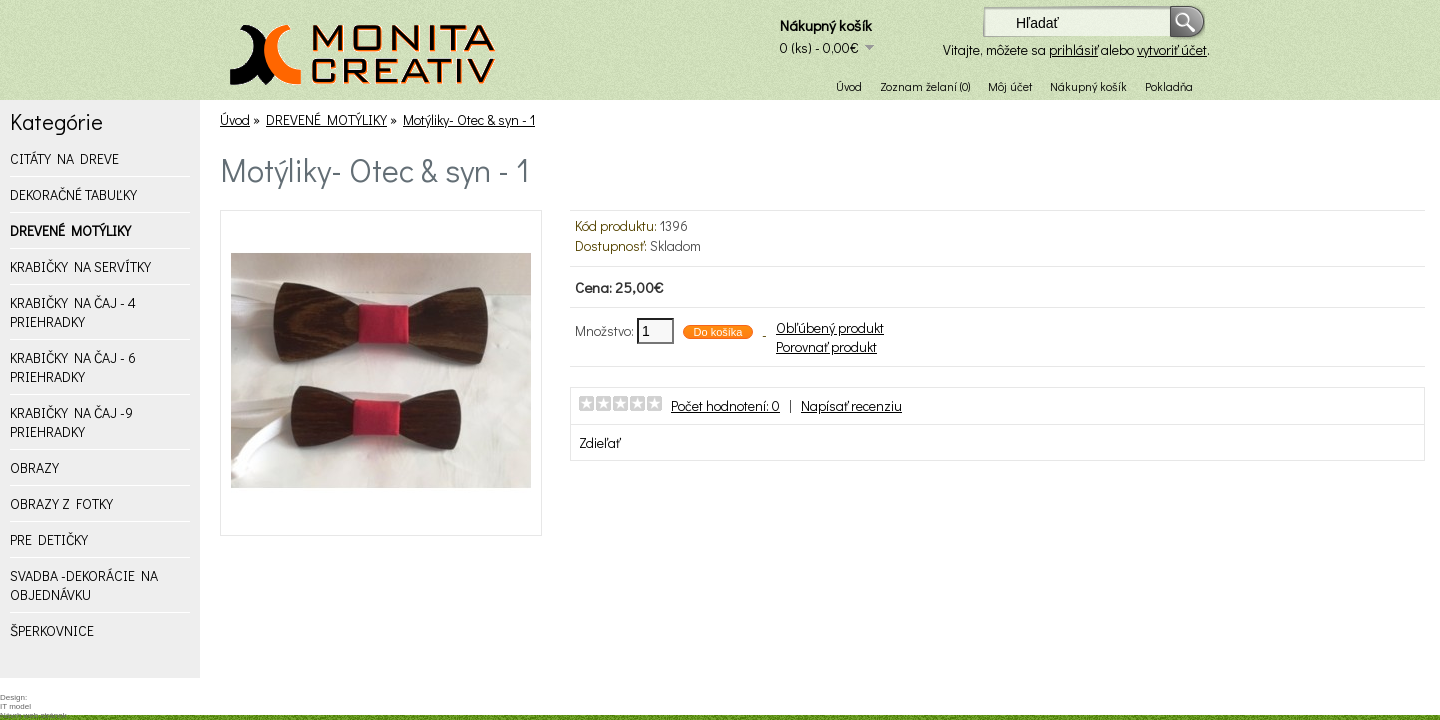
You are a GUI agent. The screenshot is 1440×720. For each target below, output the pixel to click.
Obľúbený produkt (830, 327)
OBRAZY (34, 467)
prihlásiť (1073, 49)
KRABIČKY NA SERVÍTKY (80, 266)
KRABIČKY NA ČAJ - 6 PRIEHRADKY (73, 367)
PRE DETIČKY (49, 539)
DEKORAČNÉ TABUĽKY (73, 194)
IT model (15, 706)
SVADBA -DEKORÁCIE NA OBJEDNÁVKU (84, 585)
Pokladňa (1169, 86)
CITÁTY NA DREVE (64, 158)
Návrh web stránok (33, 715)
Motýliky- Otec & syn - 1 (469, 119)
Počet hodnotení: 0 (725, 405)
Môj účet (1010, 86)
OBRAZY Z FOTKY (61, 503)
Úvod (849, 86)
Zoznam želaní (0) (925, 86)
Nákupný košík (1088, 86)
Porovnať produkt (826, 346)
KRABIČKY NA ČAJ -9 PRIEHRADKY (71, 422)
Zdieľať (599, 442)
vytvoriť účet (1172, 49)
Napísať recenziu (851, 405)
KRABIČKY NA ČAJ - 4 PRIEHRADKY (73, 312)
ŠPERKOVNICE (52, 630)
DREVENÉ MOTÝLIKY (70, 230)
